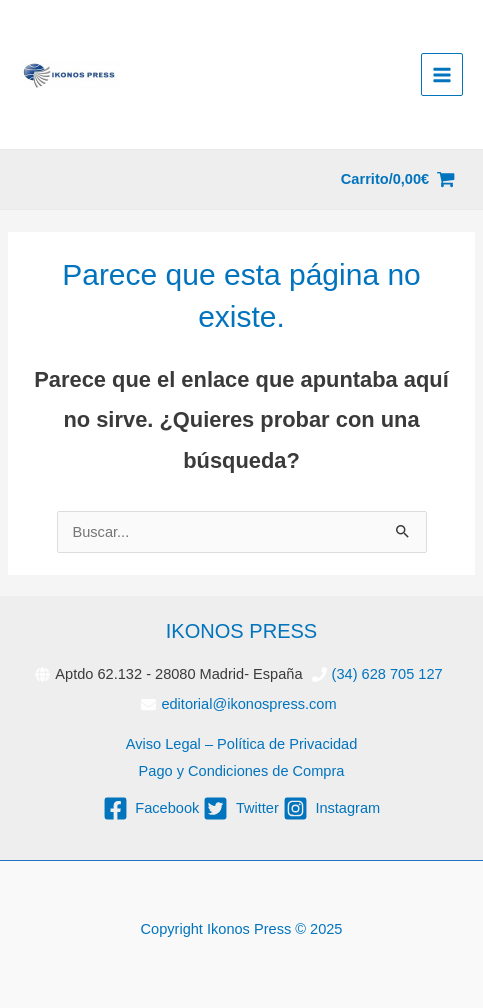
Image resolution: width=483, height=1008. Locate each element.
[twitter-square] (240, 808)
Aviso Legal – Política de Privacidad (242, 744)
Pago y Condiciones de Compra (242, 771)
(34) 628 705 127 (387, 674)
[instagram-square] (331, 808)
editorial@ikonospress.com (248, 704)
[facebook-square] (151, 808)
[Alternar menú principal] (442, 74)
